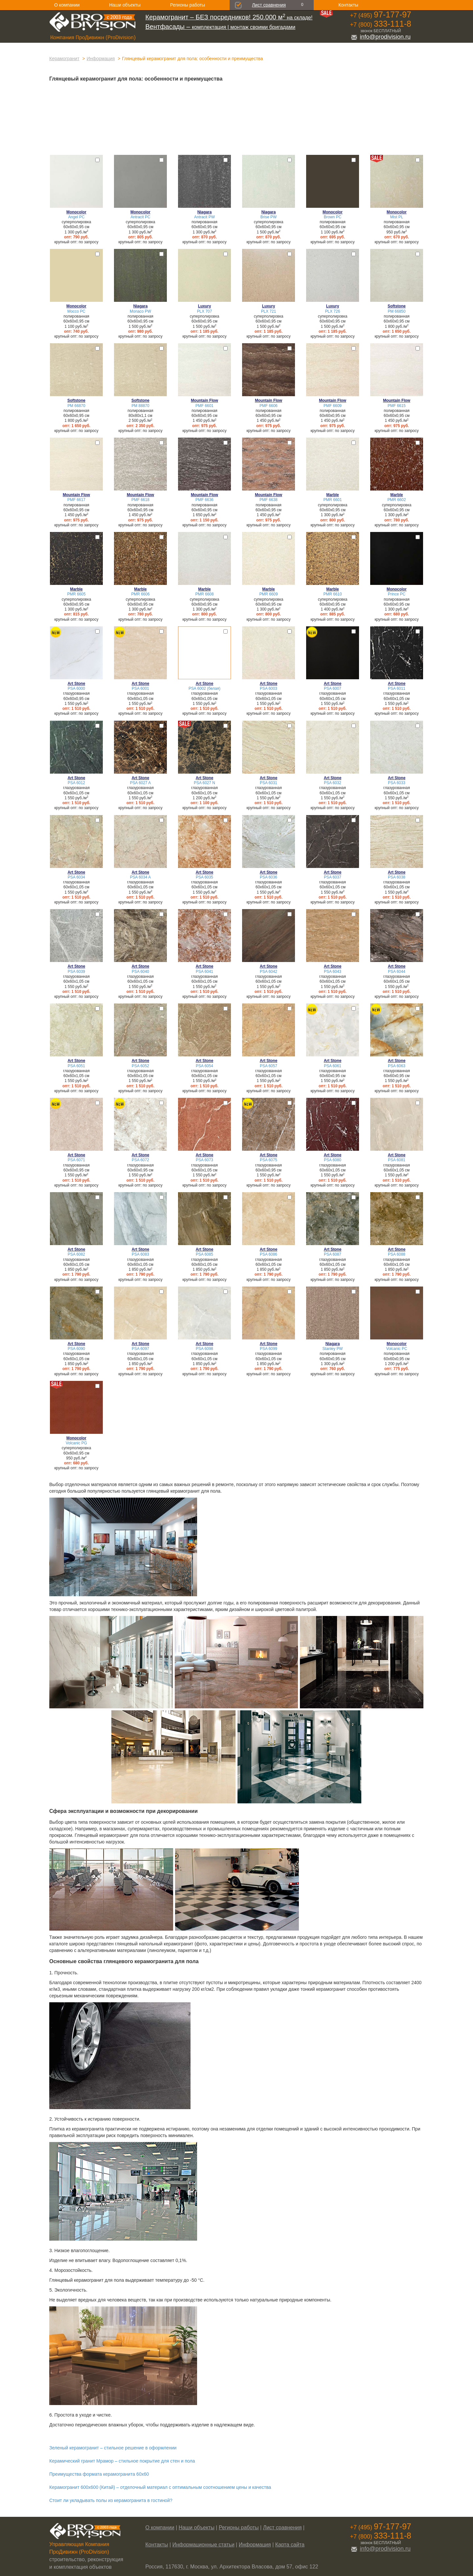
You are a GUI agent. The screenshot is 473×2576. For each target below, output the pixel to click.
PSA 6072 (140, 1160)
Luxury (204, 306)
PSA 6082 (76, 1254)
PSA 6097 (140, 1348)
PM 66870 (76, 405)
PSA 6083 (140, 1254)
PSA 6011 (396, 688)
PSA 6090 (76, 1348)
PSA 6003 (268, 688)
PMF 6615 (397, 405)
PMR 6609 (268, 594)
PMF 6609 (333, 405)
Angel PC (76, 217)
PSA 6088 (396, 1254)
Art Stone (76, 683)
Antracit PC (140, 217)
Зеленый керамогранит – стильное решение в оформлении (112, 2447)
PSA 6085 (204, 1254)
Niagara (204, 212)
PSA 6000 (76, 688)
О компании (66, 5)
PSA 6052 (140, 1066)
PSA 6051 (76, 1066)
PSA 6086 (268, 1254)
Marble (332, 495)
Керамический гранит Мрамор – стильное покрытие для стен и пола (122, 2461)
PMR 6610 (332, 594)
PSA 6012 (76, 783)
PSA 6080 (332, 1160)
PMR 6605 (76, 594)
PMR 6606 (140, 594)
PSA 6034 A (140, 877)
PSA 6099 (268, 1348)
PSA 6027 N (204, 783)
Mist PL (396, 217)
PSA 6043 (332, 971)
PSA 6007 (332, 688)
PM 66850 (396, 311)
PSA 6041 (204, 971)
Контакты (348, 5)
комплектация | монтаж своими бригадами (221, 27)
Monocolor (76, 212)
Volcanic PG (76, 1443)
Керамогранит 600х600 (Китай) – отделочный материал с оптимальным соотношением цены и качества (160, 2487)
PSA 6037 (332, 877)
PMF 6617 (76, 499)
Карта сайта (289, 2544)
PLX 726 (332, 311)
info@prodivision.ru (381, 37)
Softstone (397, 306)
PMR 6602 (396, 499)
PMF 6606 (268, 405)
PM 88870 (140, 405)
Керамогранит (64, 58)
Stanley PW (332, 1348)
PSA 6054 (204, 1066)
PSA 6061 (332, 1066)
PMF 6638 (268, 499)
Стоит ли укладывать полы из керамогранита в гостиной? (110, 2500)
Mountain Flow (204, 400)
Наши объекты (124, 5)
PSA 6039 (76, 971)
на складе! (229, 17)
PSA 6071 (76, 1160)
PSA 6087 (332, 1254)
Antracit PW (204, 217)
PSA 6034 (76, 877)
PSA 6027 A (140, 783)
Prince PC (397, 594)
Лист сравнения (269, 5)
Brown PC (333, 217)
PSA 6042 (268, 971)
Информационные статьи (203, 2544)
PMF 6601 (204, 405)
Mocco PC (76, 311)
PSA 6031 (268, 783)
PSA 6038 (396, 877)
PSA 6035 (204, 877)
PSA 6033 (396, 783)
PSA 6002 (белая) (204, 688)
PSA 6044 (396, 971)
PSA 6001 (140, 688)
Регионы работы (187, 5)
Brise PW (268, 217)
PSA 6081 (396, 1160)
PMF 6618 (140, 499)
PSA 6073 (204, 1160)
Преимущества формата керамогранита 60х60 (99, 2474)
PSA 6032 (332, 783)
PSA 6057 (268, 1066)
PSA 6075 (268, 1160)
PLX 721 (268, 311)
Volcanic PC (396, 1348)
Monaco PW (140, 311)
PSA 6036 (268, 877)
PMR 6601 (332, 499)
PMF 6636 (204, 499)
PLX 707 (204, 311)
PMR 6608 (204, 594)
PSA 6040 (140, 971)
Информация (101, 58)
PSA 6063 (396, 1066)
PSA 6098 (204, 1348)
